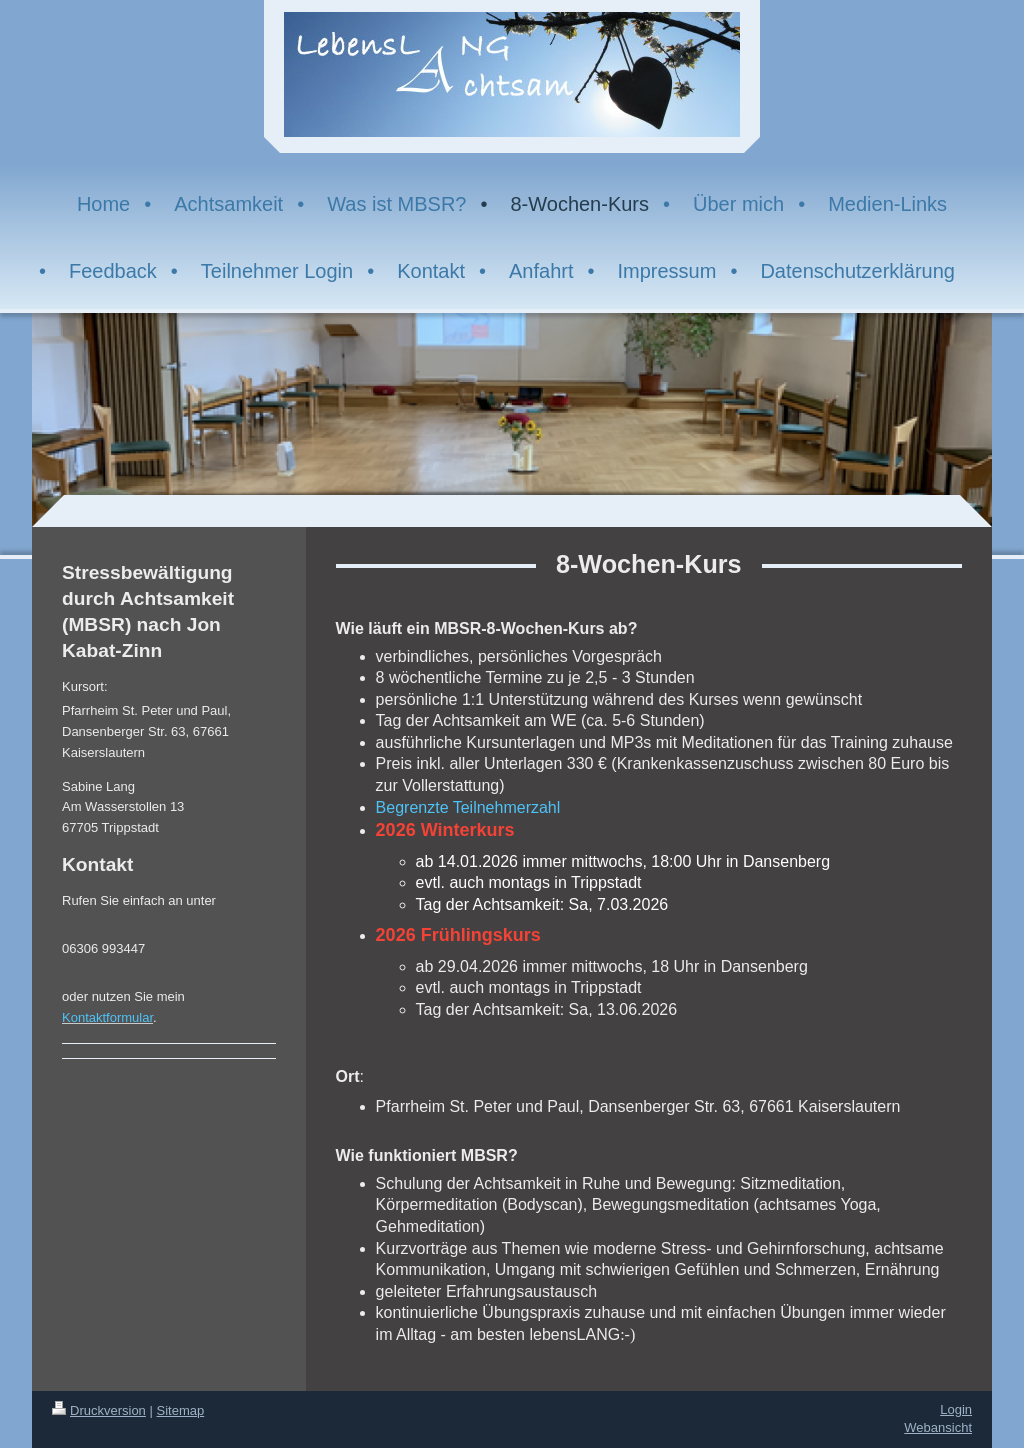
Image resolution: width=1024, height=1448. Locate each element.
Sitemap (181, 1410)
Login (956, 1409)
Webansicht (938, 1427)
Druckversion (99, 1410)
